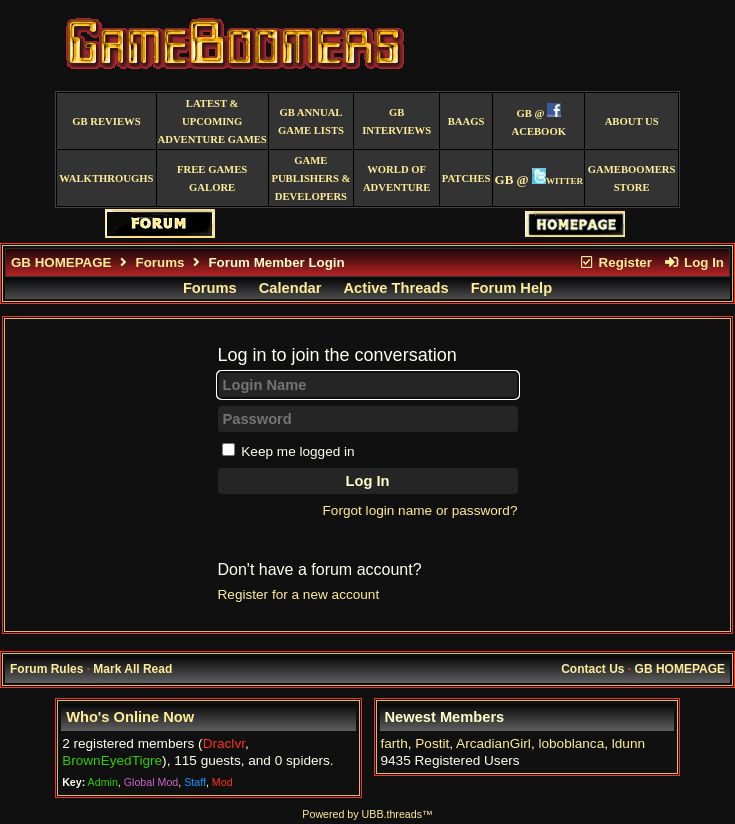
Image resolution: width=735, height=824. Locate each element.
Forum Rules (46, 669)
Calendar (290, 288)
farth (394, 743)
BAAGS (466, 121)
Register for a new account (299, 594)
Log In (694, 262)
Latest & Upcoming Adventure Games (212, 121)
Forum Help (511, 288)
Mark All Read (132, 669)
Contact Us (592, 669)
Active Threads (396, 288)
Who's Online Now (130, 717)
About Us (632, 121)
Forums (160, 262)
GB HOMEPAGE (61, 262)
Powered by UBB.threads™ (367, 814)
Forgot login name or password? (420, 510)
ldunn (628, 743)
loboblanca (571, 743)
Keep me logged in (297, 451)
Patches (466, 178)
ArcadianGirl (493, 743)
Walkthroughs (106, 178)
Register (615, 262)
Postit (432, 743)
